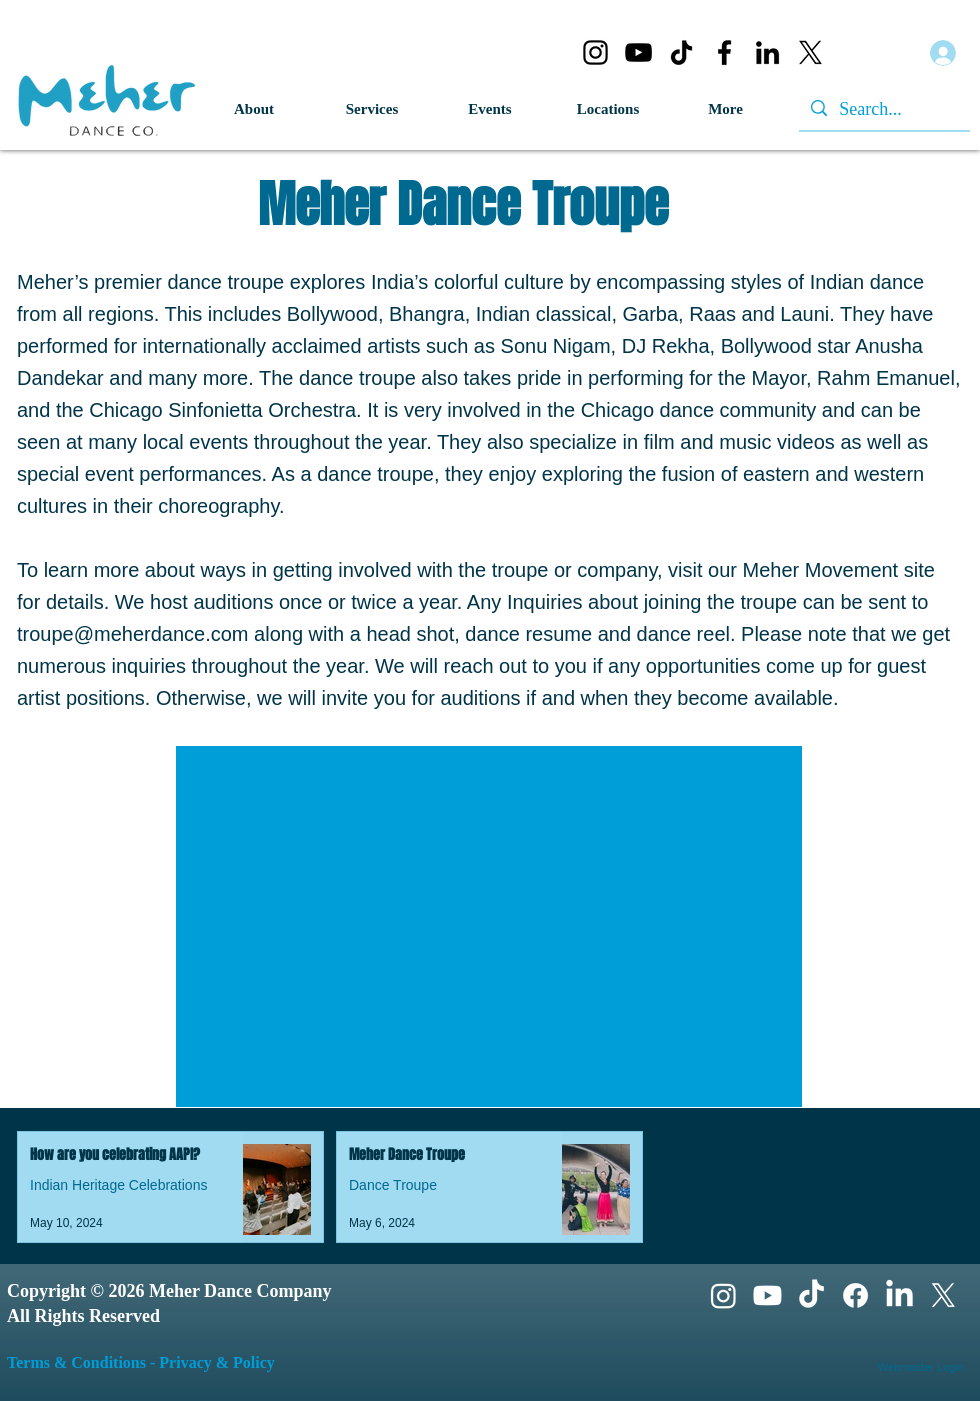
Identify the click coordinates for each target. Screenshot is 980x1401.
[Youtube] (767, 1295)
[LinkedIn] (767, 52)
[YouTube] (638, 52)
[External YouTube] (489, 926)
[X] (810, 52)
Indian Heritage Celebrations (118, 1185)
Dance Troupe (393, 1185)
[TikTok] (681, 52)
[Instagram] (595, 52)
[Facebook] (724, 52)
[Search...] (883, 109)
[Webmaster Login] (921, 1368)
